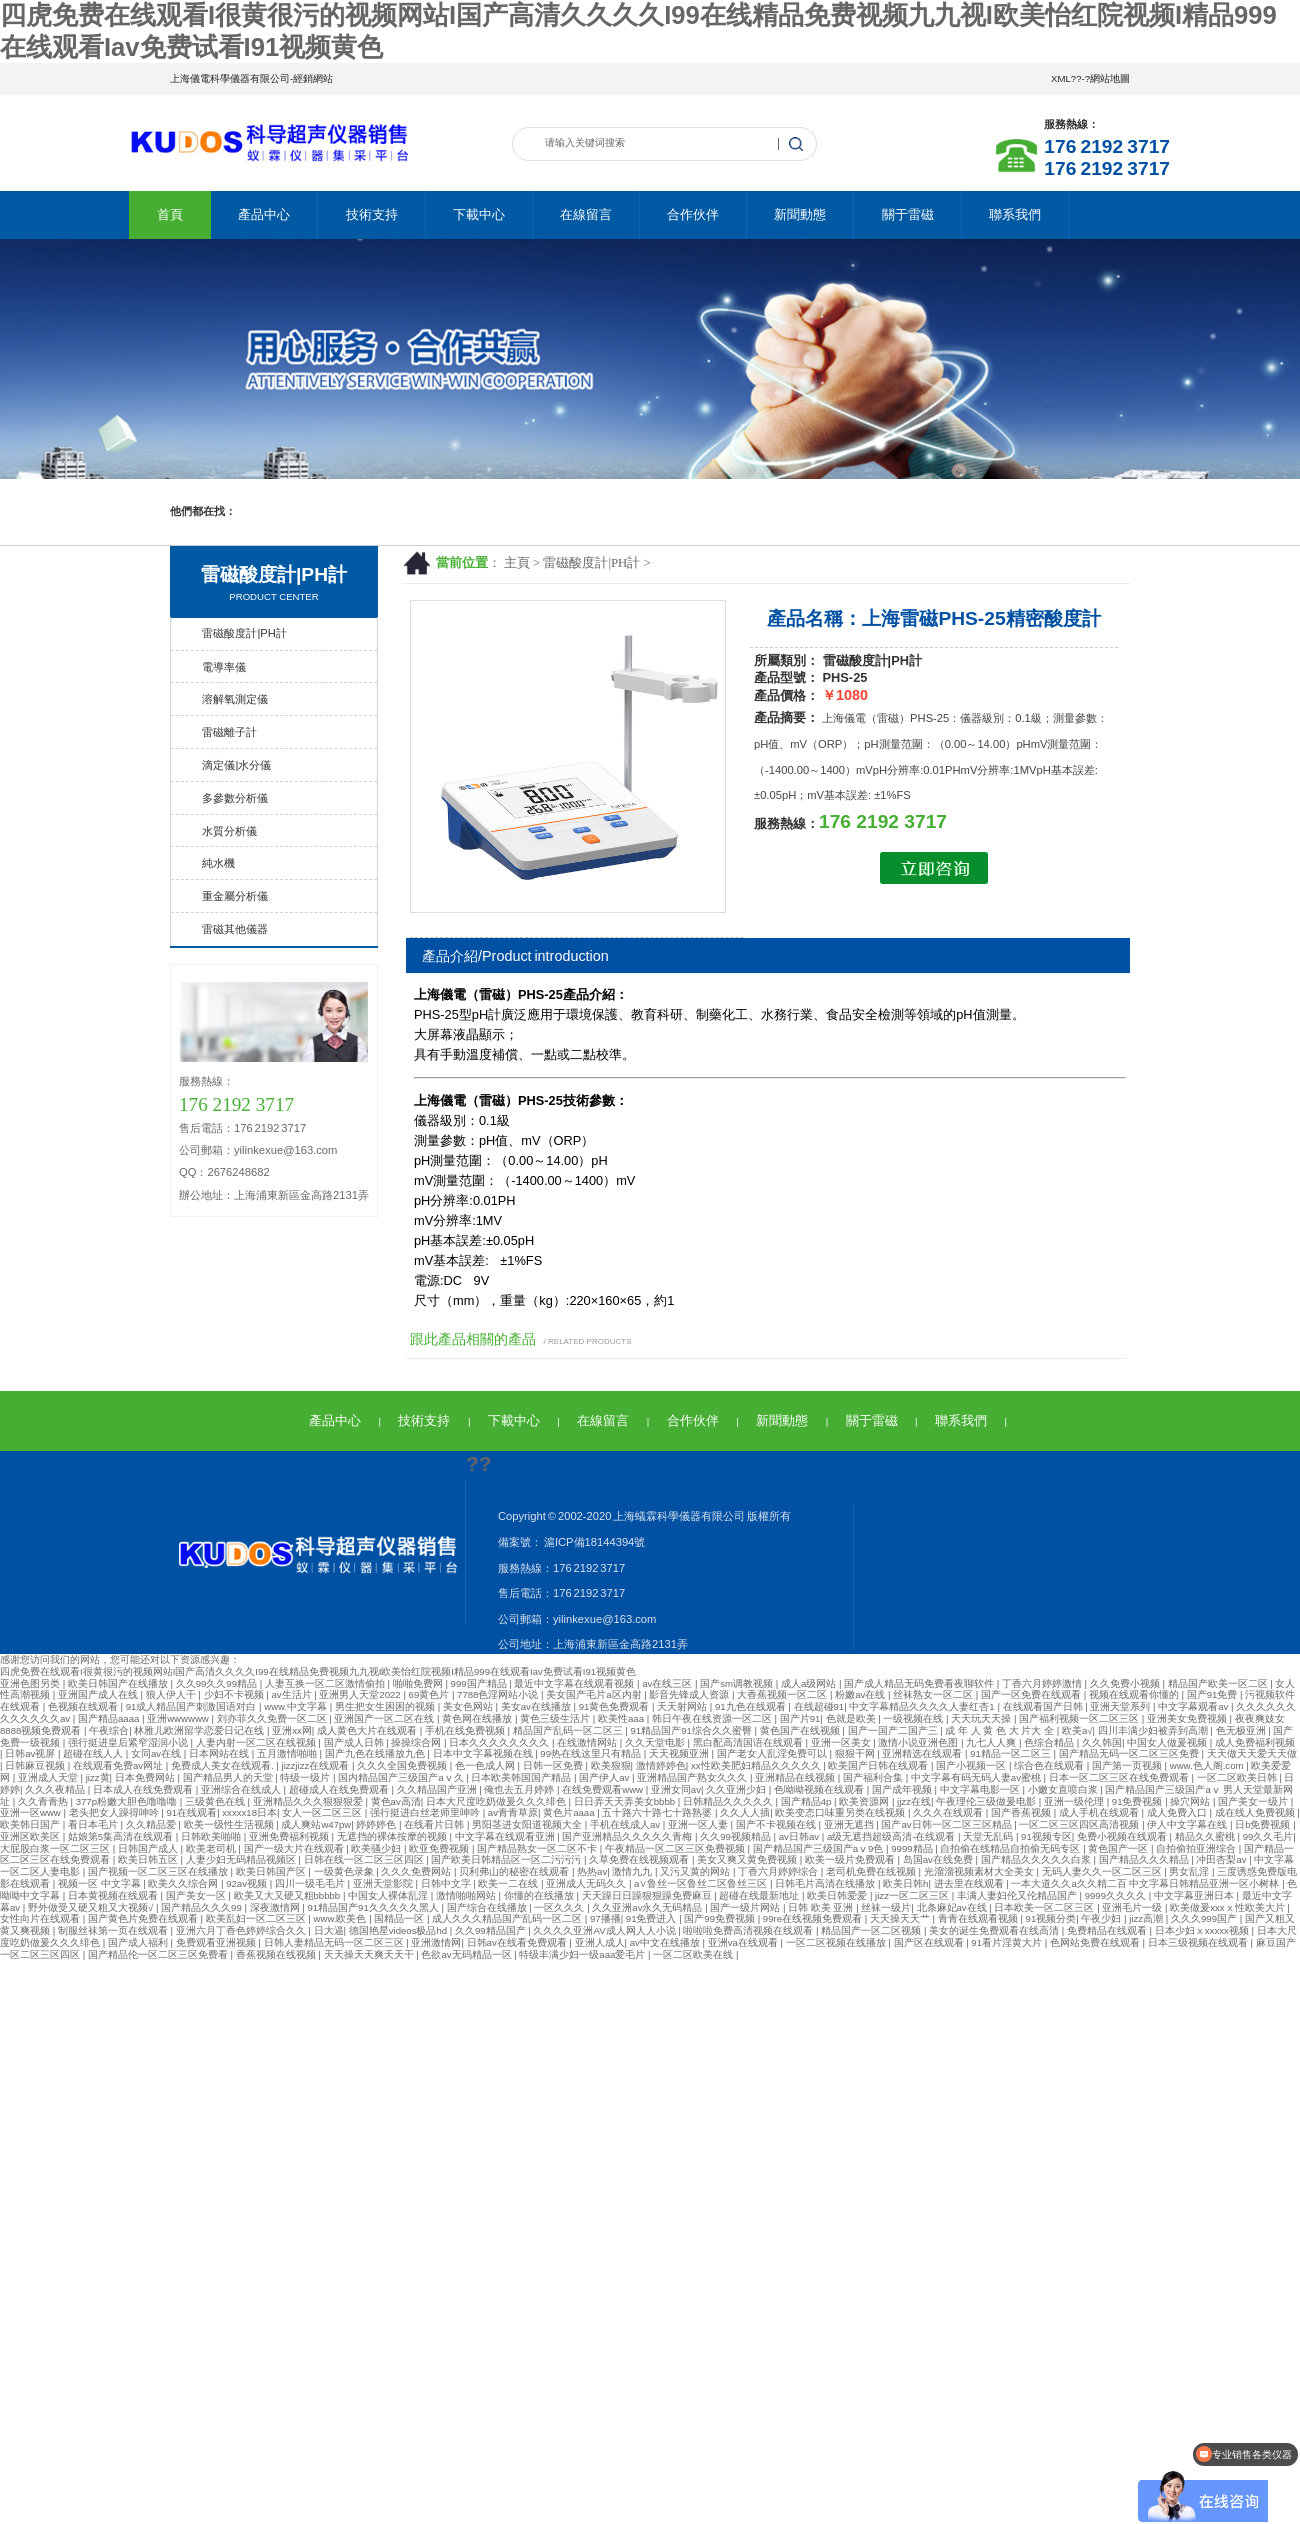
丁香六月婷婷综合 (779, 1871)
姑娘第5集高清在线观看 (122, 1836)
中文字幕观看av (1194, 1706)
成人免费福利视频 (1255, 1742)
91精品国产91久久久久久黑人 (374, 1907)
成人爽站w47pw (316, 1824)
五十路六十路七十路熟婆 (658, 1812)
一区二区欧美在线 (694, 1954)
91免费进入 (652, 1918)
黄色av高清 (396, 1801)
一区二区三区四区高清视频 (1080, 1824)
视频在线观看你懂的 (1135, 1694)
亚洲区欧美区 (31, 1836)
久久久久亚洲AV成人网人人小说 (605, 1930)
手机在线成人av (626, 1824)
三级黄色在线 (216, 1801)
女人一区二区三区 (323, 1812)
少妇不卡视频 (235, 1694)
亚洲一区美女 (842, 1742)
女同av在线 (157, 1753)
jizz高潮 (1147, 1918)
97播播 (605, 1918)
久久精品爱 (152, 1824)
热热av (592, 1871)
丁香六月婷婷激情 (1043, 1683)
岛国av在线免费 (939, 1859)
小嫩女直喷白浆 (1064, 1789)
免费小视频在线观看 (1123, 1836)
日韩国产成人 (149, 1848)
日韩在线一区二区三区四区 (365, 1859)
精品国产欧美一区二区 (1219, 1683)
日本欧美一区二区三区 (1045, 1907)
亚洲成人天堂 (49, 1777)
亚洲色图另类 (31, 1683)
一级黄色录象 (345, 1871)
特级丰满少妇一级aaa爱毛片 (583, 1954)
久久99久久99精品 (218, 1683)
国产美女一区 (197, 1895)
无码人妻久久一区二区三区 (1103, 1871)
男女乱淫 (1190, 1871)
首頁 (170, 214)
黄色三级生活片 (556, 1718)
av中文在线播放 (666, 1942)
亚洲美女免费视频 (1188, 1718)
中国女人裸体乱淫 (389, 1895)
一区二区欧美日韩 (1238, 1777)
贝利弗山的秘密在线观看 (515, 1871)
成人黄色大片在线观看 (368, 1730)
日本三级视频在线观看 (1199, 1942)
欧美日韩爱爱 (838, 1895)
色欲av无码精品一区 (467, 1954)
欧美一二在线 (509, 1883)
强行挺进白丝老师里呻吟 (426, 1812)
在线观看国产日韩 (1044, 1706)
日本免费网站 (146, 1777)
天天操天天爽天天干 (370, 1954)
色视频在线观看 (84, 1706)
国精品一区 (400, 1918)
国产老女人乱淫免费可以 (773, 1753)
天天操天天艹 (901, 1918)
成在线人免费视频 (1256, 1812)
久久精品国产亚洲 (438, 1789)
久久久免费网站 (417, 1871)
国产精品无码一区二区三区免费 (1130, 1753)
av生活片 (292, 1694)
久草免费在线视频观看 (640, 1859)
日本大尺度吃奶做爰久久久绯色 (497, 1801)
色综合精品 (1050, 1742)
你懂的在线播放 (540, 1895)
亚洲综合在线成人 (242, 1789)
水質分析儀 (229, 831)
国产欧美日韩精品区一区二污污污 (507, 1859)
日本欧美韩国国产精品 (522, 1777)
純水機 (218, 863)
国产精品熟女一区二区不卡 (538, 1848)
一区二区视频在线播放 (837, 1942)
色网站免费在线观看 (1096, 1942)
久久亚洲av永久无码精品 (648, 1907)
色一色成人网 (486, 1765)
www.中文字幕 (297, 1706)
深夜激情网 (276, 1907)
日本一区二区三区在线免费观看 (1120, 1777)
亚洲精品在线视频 (796, 1777)
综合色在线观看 (1050, 1765)
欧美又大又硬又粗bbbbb (288, 1895)
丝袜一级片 (886, 1907)
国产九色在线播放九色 (376, 1753)
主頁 (517, 563)
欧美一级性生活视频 (230, 1824)
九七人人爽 (992, 1742)
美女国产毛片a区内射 (595, 1694)
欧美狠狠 (611, 1765)
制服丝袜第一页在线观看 (114, 1930)
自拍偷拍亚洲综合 (1197, 1848)
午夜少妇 (1102, 1918)
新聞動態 (800, 214)
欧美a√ (1077, 1730)
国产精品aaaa (110, 1718)
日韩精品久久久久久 (729, 1801)
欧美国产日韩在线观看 (879, 1765)
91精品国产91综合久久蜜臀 (693, 1730)
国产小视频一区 (972, 1765)
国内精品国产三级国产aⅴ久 (402, 1777)
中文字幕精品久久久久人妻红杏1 (923, 1706)
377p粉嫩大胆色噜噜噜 (128, 1801)
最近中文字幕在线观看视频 (575, 1683)
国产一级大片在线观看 (295, 1848)
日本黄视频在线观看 (114, 1895)
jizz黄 (98, 1777)
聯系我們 (1015, 214)
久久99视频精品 (736, 1836)
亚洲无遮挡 (850, 1824)
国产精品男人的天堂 (229, 1777)
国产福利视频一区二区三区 (1080, 1718)
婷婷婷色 (377, 1824)
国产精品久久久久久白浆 (1037, 1859)
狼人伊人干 (172, 1694)
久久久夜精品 (56, 1789)
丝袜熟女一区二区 (934, 1694)
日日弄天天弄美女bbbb (626, 1801)
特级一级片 (306, 1777)
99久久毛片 (1268, 1836)
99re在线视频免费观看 (814, 1918)
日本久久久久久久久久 (500, 1742)
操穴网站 (1191, 1801)
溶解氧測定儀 (235, 699)
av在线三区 (668, 1683)
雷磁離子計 (229, 732)
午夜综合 (109, 1730)
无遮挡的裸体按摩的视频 (393, 1836)
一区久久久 (560, 1907)
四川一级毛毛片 (311, 1883)
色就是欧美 (852, 1718)
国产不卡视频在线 (777, 1824)
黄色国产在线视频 (801, 1730)
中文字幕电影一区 (981, 1789)
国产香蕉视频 (1022, 1812)
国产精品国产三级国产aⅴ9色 (819, 1848)
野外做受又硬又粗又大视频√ (92, 1907)
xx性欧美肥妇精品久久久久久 (757, 1765)
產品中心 (264, 214)
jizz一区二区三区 (913, 1895)
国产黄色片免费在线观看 (144, 1918)
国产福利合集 (874, 1777)
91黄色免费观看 (615, 1706)
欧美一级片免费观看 (851, 1859)
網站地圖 (1110, 78)
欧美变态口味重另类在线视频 (841, 1812)
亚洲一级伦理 (1075, 1801)
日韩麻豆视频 (36, 1765)
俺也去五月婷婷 (520, 1789)
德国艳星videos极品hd (399, 1930)
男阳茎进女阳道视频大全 (528, 1824)
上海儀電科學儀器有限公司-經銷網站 (251, 78)
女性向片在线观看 (41, 1918)
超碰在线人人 (94, 1753)
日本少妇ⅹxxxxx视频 (1203, 1930)
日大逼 (329, 1930)
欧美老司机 (212, 1848)
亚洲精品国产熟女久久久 (693, 1777)
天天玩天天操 (982, 1718)
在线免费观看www (603, 1789)
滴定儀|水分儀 (236, 765)
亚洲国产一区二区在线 (385, 1718)
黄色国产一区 (1119, 1848)
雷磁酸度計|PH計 (591, 563)
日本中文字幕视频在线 (484, 1753)
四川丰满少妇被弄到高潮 (1154, 1730)
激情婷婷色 (661, 1765)
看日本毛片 (94, 1824)
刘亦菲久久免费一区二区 (273, 1718)
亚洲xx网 (292, 1730)
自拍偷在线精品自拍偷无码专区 (1011, 1848)
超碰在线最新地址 (760, 1895)
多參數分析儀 (235, 798)
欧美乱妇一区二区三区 (257, 1918)
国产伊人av (605, 1777)
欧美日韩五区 (149, 1859)
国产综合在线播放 (488, 1907)
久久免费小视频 (1126, 1683)
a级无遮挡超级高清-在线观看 (892, 1836)
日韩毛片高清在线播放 (826, 1883)
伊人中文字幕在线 (1188, 1824)
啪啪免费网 (419, 1683)
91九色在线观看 (751, 1706)
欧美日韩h (905, 1883)
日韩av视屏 (31, 1753)
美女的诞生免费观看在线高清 (995, 1930)
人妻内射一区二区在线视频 (257, 1742)
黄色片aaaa (570, 1812)
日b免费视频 (1264, 1824)
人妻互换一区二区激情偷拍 (326, 1683)
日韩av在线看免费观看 (518, 1942)
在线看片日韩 (435, 1824)
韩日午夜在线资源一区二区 (713, 1718)
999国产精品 (480, 1683)
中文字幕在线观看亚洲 (506, 1836)
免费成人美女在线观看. (223, 1765)
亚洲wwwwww (179, 1718)
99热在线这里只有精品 (591, 1753)
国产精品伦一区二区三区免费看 (159, 1954)
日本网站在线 (220, 1753)
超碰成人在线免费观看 (340, 1789)
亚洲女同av (676, 1789)
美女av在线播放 (537, 1706)
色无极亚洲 (1242, 1730)
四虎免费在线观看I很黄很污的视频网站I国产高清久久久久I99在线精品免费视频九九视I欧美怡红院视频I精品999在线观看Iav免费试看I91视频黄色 (318, 1671)
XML (1061, 78)
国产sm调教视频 (737, 1683)
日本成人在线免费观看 (144, 1789)
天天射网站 (683, 1706)
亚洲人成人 (600, 1942)
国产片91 (800, 1718)
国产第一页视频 (1128, 1765)
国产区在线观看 (930, 1942)
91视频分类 (1051, 1918)
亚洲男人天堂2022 (361, 1694)
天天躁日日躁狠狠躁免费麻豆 (648, 1895)
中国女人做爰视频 (1168, 1742)
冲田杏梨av (1222, 1859)
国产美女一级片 (1254, 1801)
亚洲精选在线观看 (923, 1753)
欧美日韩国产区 (272, 1871)
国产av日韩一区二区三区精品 (947, 1824)
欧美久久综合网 (184, 1883)
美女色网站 (469, 1706)
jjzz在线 (914, 1801)
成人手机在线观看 (1100, 1812)
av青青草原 (513, 1812)
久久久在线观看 (949, 1812)
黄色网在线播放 (478, 1718)
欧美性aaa (622, 1718)
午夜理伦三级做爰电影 (987, 1801)
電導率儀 (224, 667)
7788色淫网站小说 (499, 1694)
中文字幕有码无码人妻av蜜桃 (977, 1777)
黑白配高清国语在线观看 (749, 1742)
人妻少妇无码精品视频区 (242, 1859)
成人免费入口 (1178, 1812)
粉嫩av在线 (861, 1694)
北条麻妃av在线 (953, 1907)
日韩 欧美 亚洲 (822, 1907)
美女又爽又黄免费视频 (748, 1859)
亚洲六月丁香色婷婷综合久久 (242, 1930)
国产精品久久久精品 (1145, 1859)
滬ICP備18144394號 (593, 1542)
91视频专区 (1046, 1836)
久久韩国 (1102, 1742)
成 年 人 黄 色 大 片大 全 (1000, 1730)
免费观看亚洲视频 (217, 1942)
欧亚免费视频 (440, 1848)
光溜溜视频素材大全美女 (980, 1871)
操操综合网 (417, 1742)
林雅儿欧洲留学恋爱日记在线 (200, 1730)
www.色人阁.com (1208, 1765)
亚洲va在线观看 (744, 1942)
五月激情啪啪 (288, 1753)
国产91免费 (1213, 1694)
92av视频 (247, 1883)
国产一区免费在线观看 (1032, 1694)
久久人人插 (745, 1812)
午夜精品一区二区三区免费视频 (676, 1848)
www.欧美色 (342, 1918)
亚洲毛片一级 (1133, 1907)
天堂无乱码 (989, 1836)
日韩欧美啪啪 (212, 1836)
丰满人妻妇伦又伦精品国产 (1018, 1895)
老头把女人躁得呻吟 (115, 1812)
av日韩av (800, 1836)
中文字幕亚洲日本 (1195, 1895)
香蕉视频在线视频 (277, 1954)
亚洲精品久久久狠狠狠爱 (309, 1801)
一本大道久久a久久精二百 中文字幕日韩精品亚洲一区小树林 (1146, 1883)
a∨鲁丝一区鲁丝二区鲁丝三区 (702, 1883)
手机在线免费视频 (466, 1730)
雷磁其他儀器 (235, 929)
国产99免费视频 (720, 1918)
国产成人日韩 (355, 1742)
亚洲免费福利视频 (290, 1836)
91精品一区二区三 (1011, 1753)
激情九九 (633, 1871)
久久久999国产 (1205, 1918)
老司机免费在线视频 (872, 1871)
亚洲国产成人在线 (99, 1694)
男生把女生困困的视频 (386, 1706)
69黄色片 (430, 1694)
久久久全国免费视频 (403, 1765)
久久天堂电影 (656, 1742)
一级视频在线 (914, 1718)
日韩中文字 (447, 1883)
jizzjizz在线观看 (317, 1765)
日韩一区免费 (554, 1765)
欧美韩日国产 (31, 1824)
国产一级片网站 (746, 1907)
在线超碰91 (819, 1706)
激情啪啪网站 (467, 1895)
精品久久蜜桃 (1206, 1836)
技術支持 (372, 214)
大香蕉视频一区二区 (783, 1694)
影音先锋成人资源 (690, 1694)
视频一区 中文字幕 (100, 1883)
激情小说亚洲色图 (919, 1742)
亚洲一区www (31, 1812)
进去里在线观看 (970, 1883)
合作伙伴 (693, 214)
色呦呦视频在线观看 (820, 1789)
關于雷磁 (908, 214)
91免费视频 (1138, 1801)
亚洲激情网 (436, 1942)
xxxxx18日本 (249, 1812)
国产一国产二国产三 (894, 1730)
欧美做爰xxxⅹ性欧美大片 (1228, 1907)
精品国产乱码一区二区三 (569, 1730)
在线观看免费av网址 (119, 1765)
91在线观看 (191, 1812)
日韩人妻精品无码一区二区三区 (335, 1942)
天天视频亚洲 (680, 1753)
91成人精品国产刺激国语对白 (192, 1706)
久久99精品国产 (491, 1930)
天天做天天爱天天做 (1252, 1753)
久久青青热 (44, 1801)
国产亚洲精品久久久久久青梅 (628, 1836)
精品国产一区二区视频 (872, 1930)
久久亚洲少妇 (737, 1789)
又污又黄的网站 (696, 1871)
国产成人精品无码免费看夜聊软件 (920, 1683)
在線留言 (586, 214)
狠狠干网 (856, 1753)
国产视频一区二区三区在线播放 (159, 1871)
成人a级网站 (810, 1683)
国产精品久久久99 (202, 1907)
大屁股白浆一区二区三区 (56, 1848)
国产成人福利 (139, 1942)
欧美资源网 (865, 1801)
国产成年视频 (903, 1789)
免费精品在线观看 (1108, 1930)
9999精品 (913, 1848)
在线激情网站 (588, 1742)
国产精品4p (807, 1801)
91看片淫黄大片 (1007, 1942)
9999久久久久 (1117, 1895)
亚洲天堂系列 (1121, 1706)
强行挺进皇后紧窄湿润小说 (129, 1742)
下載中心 (479, 214)
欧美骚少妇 (377, 1848)
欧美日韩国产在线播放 (119, 1683)
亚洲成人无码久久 (587, 1883)
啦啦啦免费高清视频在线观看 (749, 1930)
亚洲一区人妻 (699, 1824)
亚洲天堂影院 (384, 1883)
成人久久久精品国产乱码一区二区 (508, 1918)
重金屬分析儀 (235, 896)
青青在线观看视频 (979, 1918)
